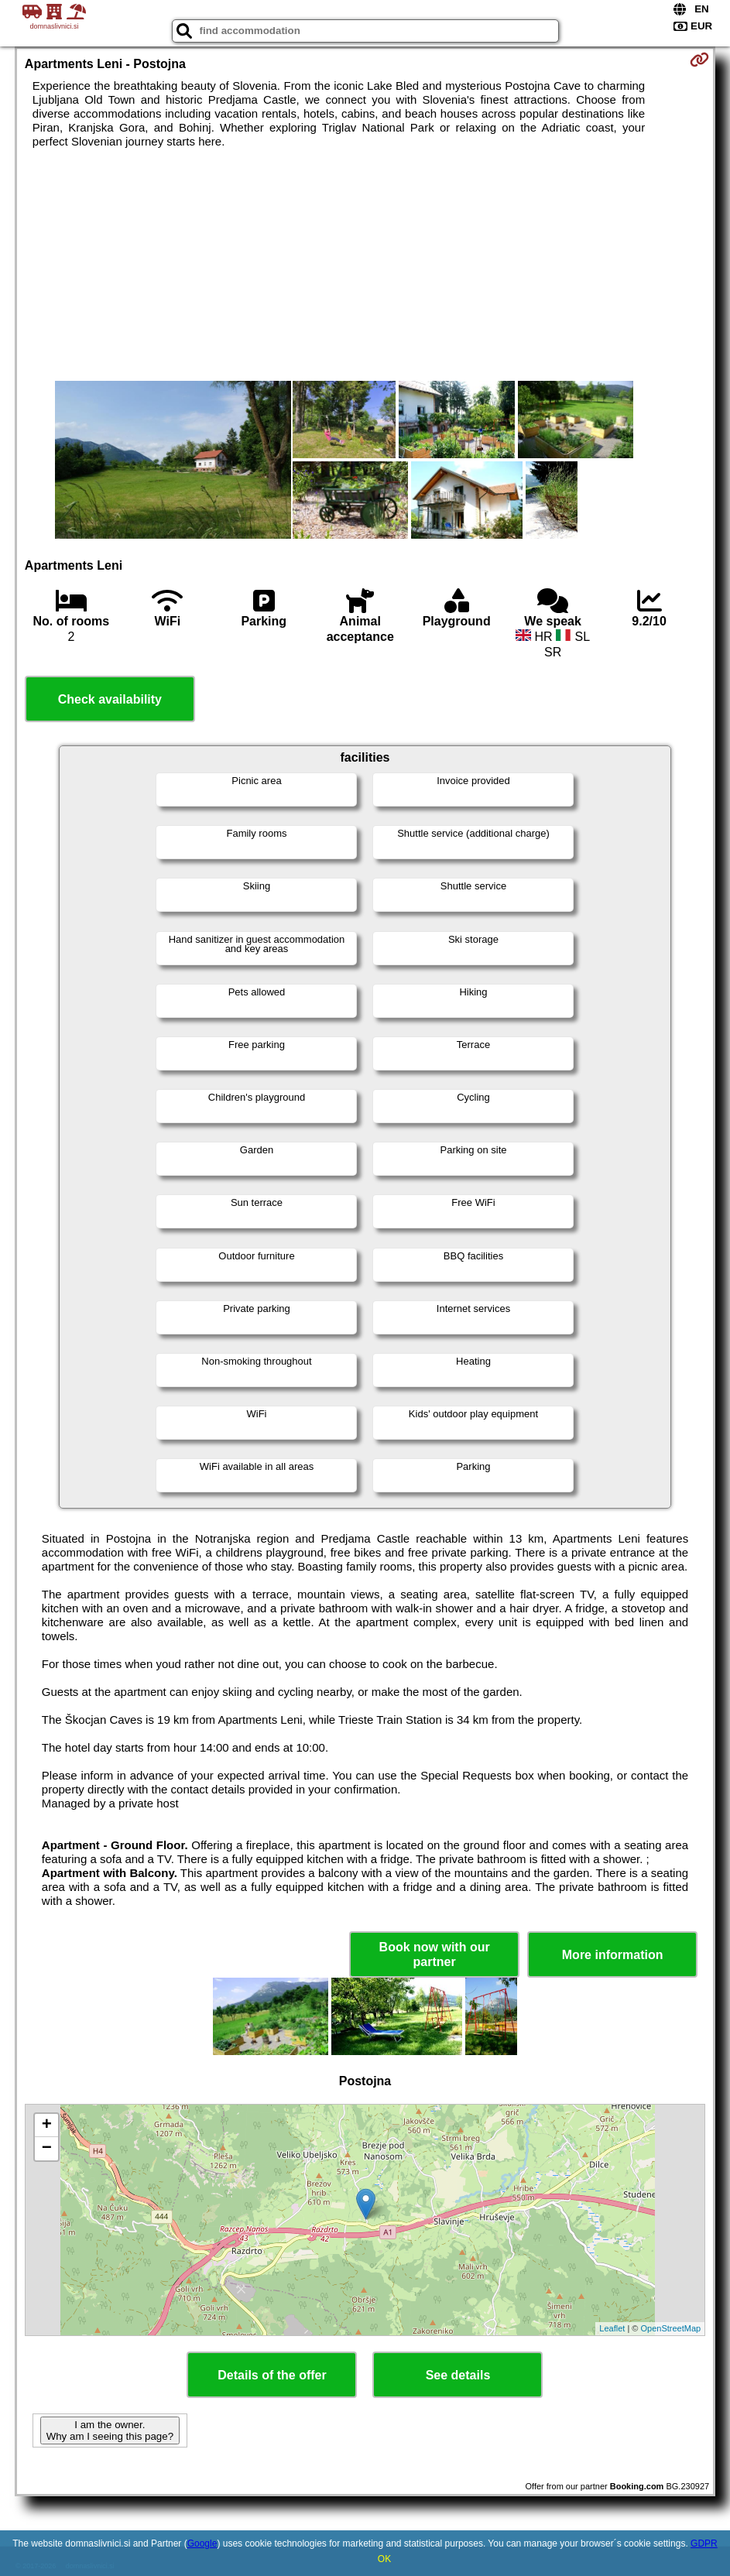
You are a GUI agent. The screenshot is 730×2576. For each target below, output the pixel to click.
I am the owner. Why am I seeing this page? (109, 2430)
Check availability (110, 699)
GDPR (704, 2543)
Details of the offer (272, 2375)
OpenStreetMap (670, 2328)
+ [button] (47, 2125)
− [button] (47, 2148)
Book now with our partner (434, 1954)
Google (202, 2543)
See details (458, 2375)
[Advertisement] (365, 264)
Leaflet (612, 2328)
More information (612, 1954)
